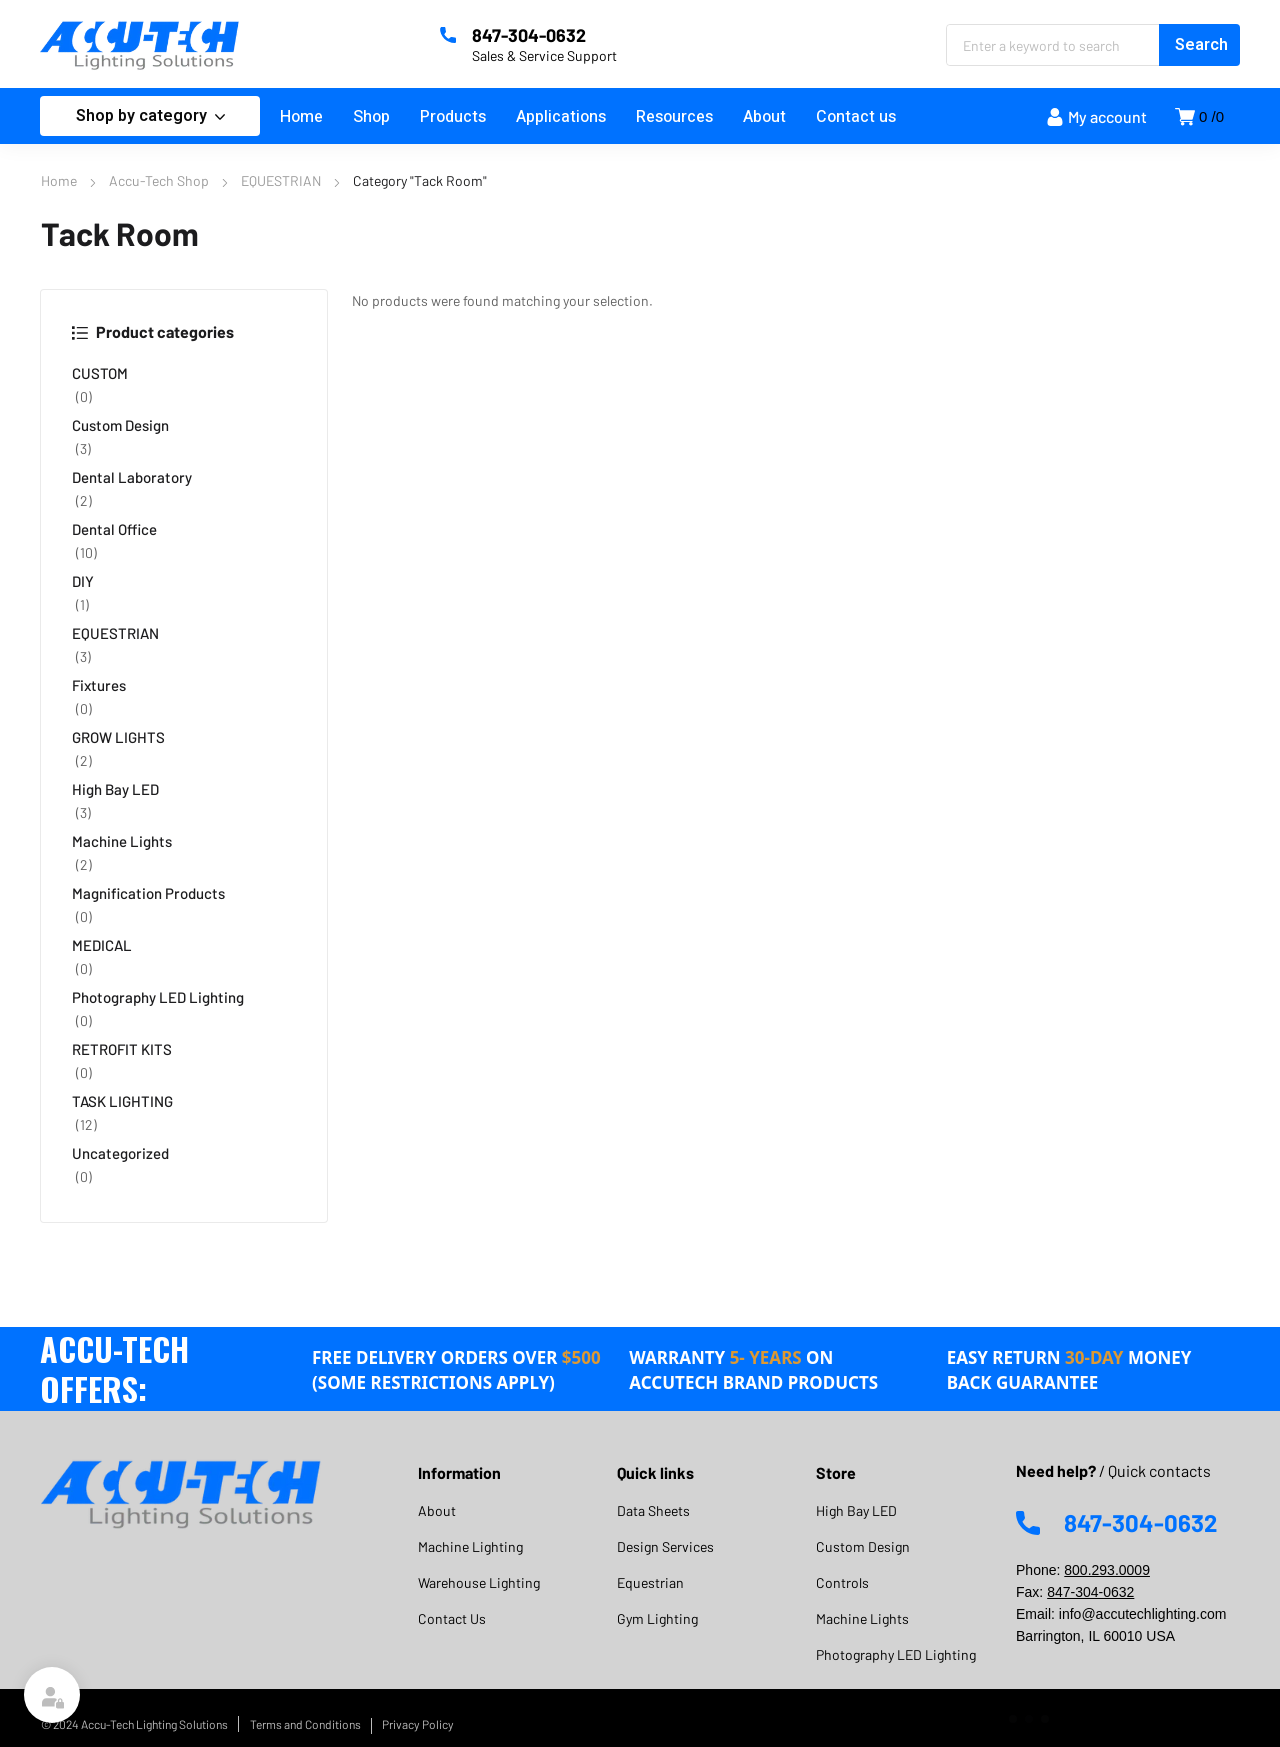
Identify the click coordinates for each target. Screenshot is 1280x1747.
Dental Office (114, 529)
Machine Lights (122, 841)
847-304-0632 (1090, 1592)
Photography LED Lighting (158, 997)
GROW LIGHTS (118, 737)
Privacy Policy (418, 1724)
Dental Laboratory (132, 477)
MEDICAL (102, 945)
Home (59, 180)
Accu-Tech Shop (159, 180)
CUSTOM (100, 373)
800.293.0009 (1107, 1570)
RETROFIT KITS (122, 1049)
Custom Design (120, 425)
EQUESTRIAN (281, 180)
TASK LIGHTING (122, 1101)
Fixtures (99, 685)
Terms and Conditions (305, 1724)
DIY (83, 581)
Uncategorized (120, 1153)
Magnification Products (148, 893)
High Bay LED (115, 789)
